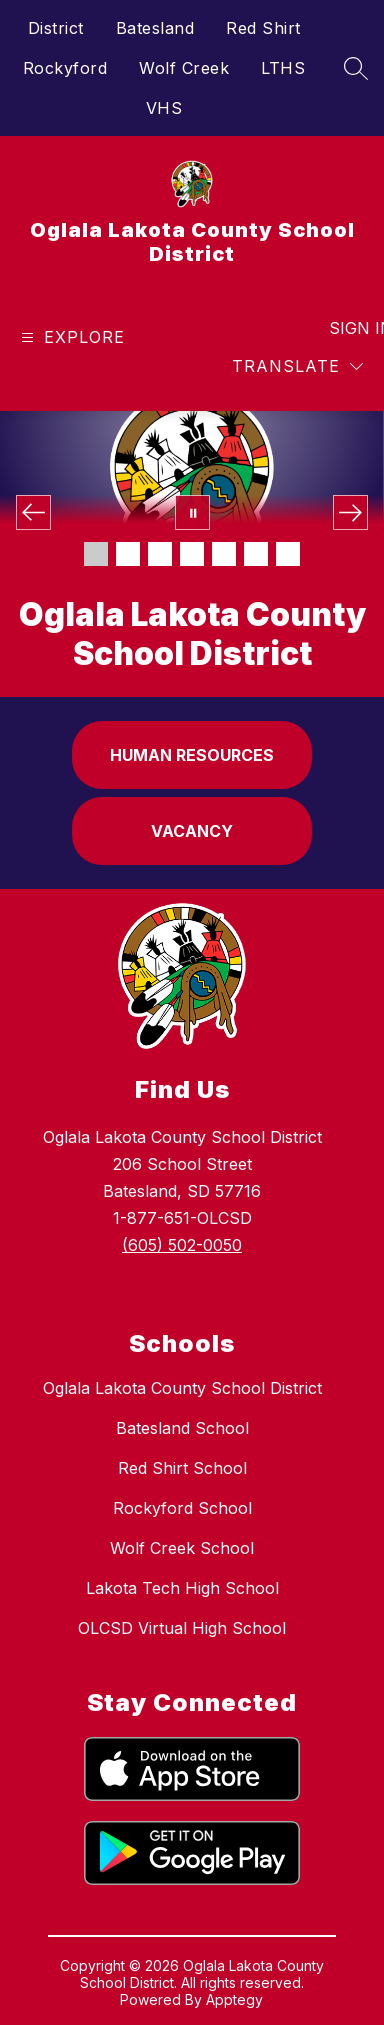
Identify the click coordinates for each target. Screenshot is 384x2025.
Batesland (155, 28)
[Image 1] (96, 554)
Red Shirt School (182, 1468)
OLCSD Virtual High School (182, 1628)
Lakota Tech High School (182, 1588)
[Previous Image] (33, 512)
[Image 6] (256, 554)
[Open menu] (70, 337)
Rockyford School (182, 1508)
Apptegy (234, 1999)
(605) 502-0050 (182, 1245)
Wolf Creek (184, 68)
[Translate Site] (297, 366)
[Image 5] (224, 554)
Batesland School (182, 1428)
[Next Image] (350, 512)
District (56, 28)
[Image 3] (160, 554)
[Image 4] (192, 554)
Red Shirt (263, 28)
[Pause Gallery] (192, 512)
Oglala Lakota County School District (182, 1388)
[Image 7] (288, 554)
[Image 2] (128, 554)
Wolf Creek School (182, 1548)
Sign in (348, 328)
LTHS (283, 68)
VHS (164, 108)
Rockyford (65, 68)
